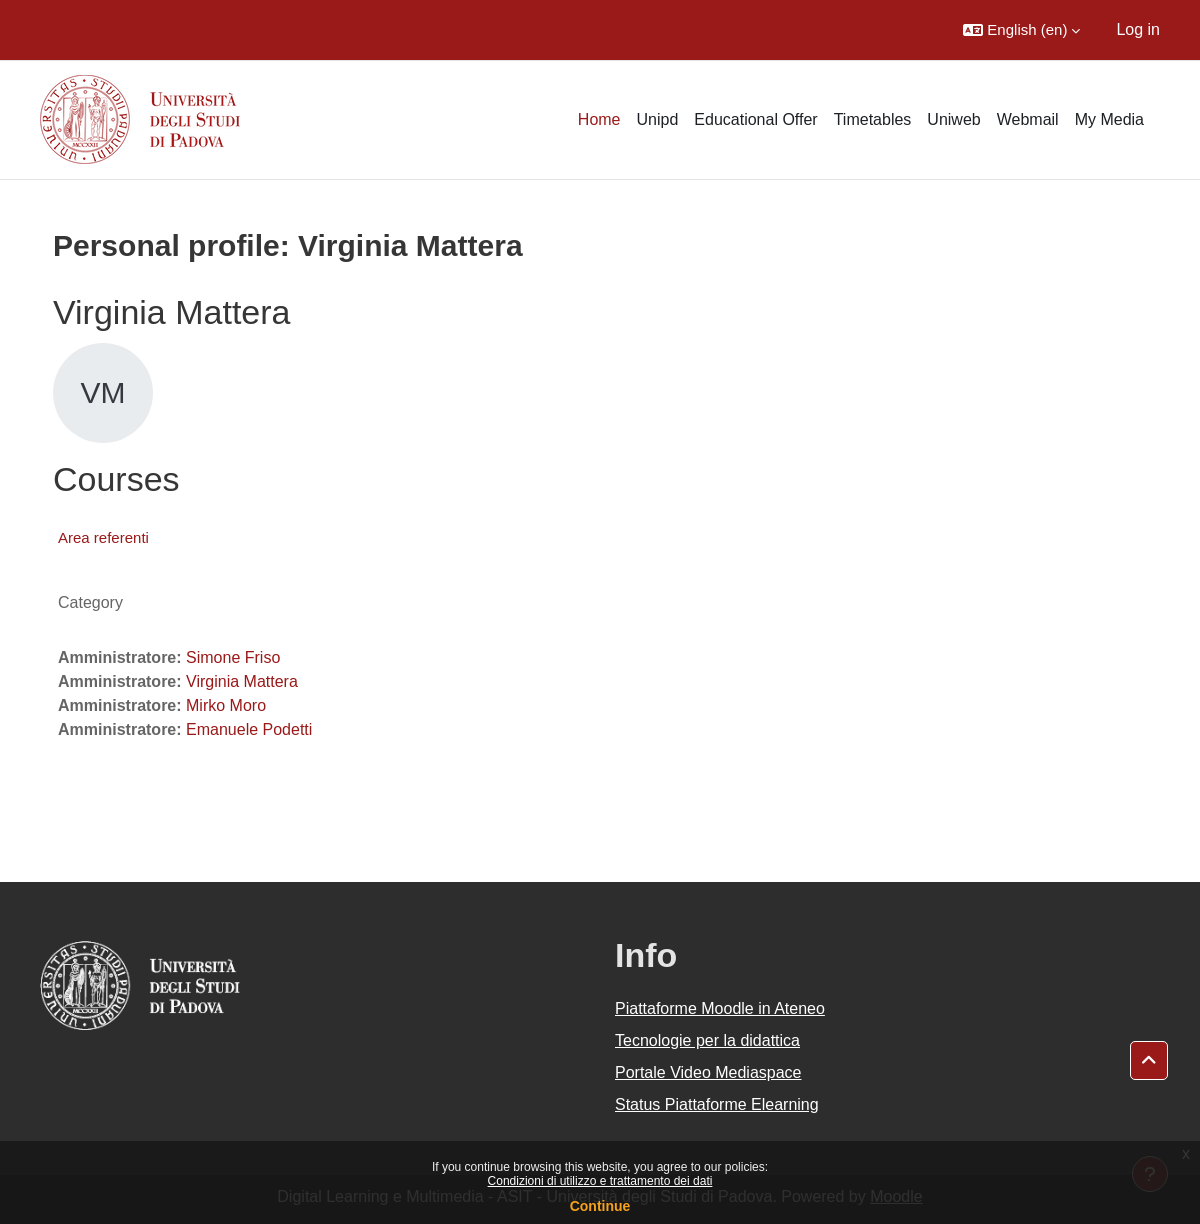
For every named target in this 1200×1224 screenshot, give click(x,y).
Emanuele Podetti (249, 729)
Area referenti (103, 537)
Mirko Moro (226, 705)
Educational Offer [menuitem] (755, 119)
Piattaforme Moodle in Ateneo (720, 1008)
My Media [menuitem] (1109, 119)
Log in (1138, 29)
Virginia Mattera (242, 681)
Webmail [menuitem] (1028, 119)
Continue (600, 1206)
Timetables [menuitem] (873, 119)
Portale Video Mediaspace (708, 1072)
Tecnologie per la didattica (707, 1040)
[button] (1021, 30)
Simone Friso (233, 657)
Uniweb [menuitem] (953, 119)
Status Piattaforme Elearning (717, 1104)
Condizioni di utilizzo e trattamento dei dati (600, 1181)
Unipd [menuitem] (658, 119)
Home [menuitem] (599, 119)
